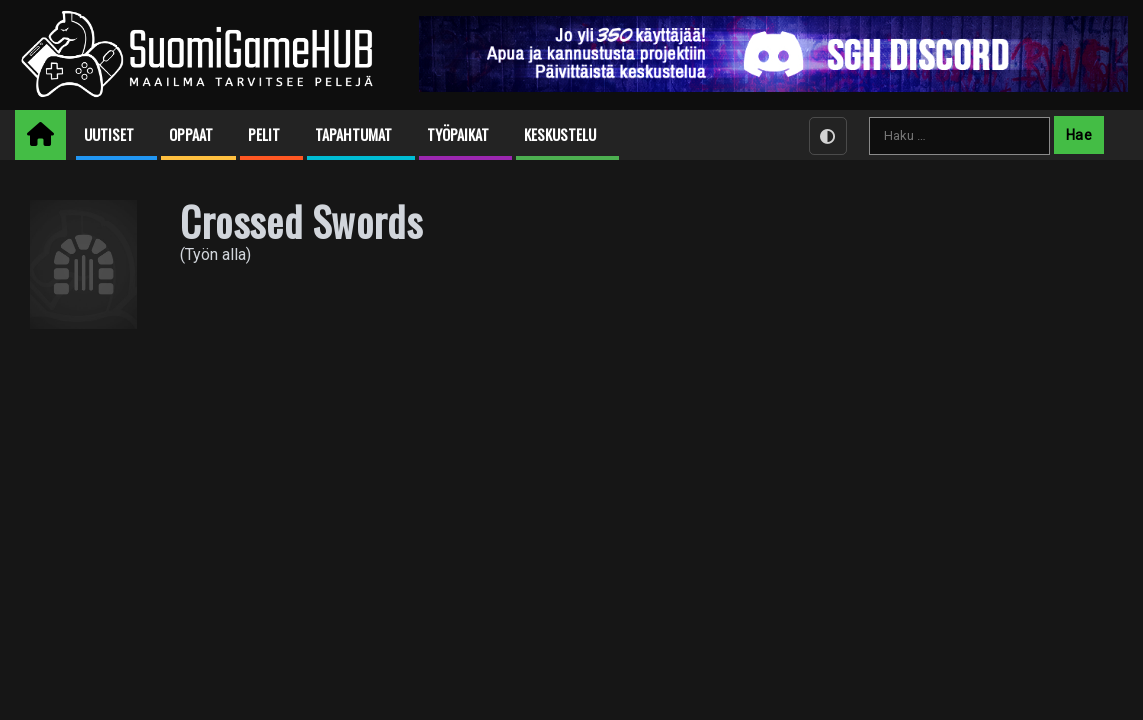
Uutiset (109, 134)
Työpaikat (458, 134)
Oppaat (191, 134)
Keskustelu (560, 134)
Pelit (264, 134)
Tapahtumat (353, 134)
